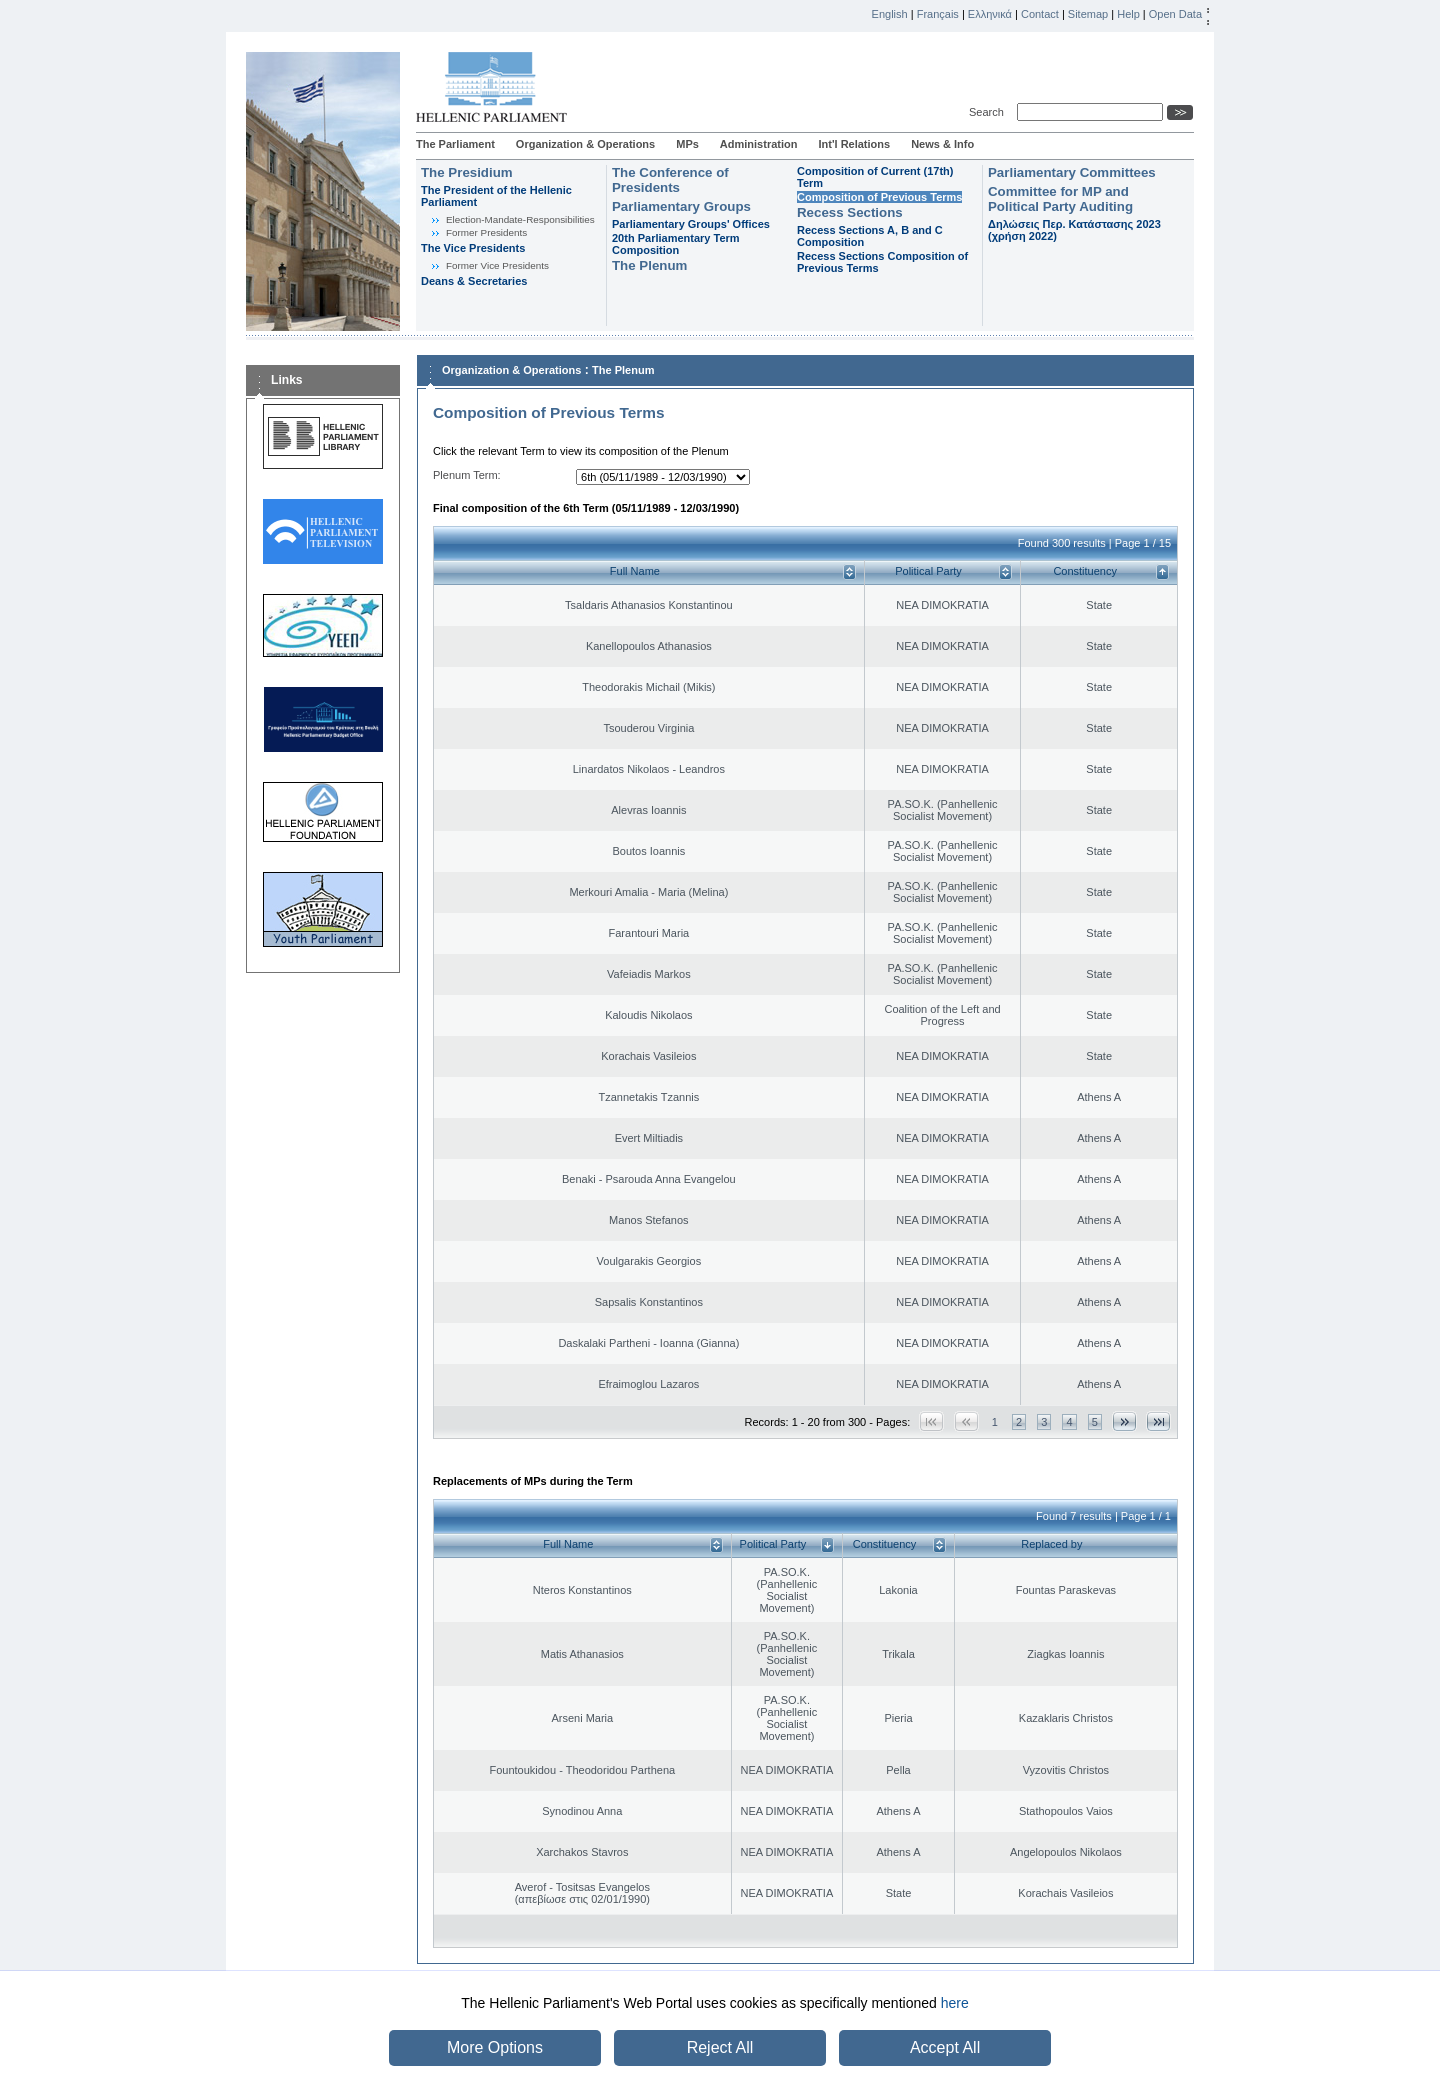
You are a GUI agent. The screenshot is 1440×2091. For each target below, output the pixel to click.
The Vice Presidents (473, 248)
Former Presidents (486, 232)
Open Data (1175, 14)
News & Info (942, 144)
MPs (687, 144)
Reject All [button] (720, 2047)
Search (989, 112)
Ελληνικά (990, 14)
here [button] (955, 2003)
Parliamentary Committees (1072, 172)
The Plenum (649, 265)
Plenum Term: (467, 475)
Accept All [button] (945, 2047)
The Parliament (455, 144)
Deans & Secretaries (474, 281)
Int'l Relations (854, 144)
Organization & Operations (585, 144)
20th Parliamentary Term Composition (676, 244)
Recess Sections (850, 212)
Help (1128, 14)
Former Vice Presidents (497, 265)
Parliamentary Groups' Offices (691, 224)
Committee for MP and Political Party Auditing (1060, 199)
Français (938, 14)
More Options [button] (495, 2047)
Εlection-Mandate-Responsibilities (520, 219)
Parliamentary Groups (681, 206)
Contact (1040, 14)
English (890, 14)
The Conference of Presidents (670, 180)
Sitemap (1088, 14)
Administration (759, 144)
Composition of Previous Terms (879, 197)
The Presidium (467, 172)
